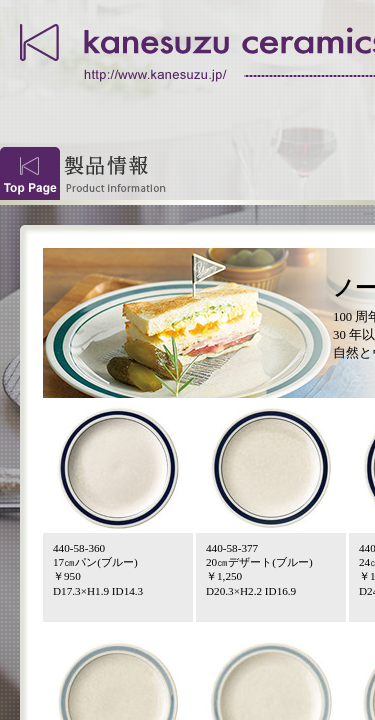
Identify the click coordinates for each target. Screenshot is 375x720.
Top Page (30, 173)
